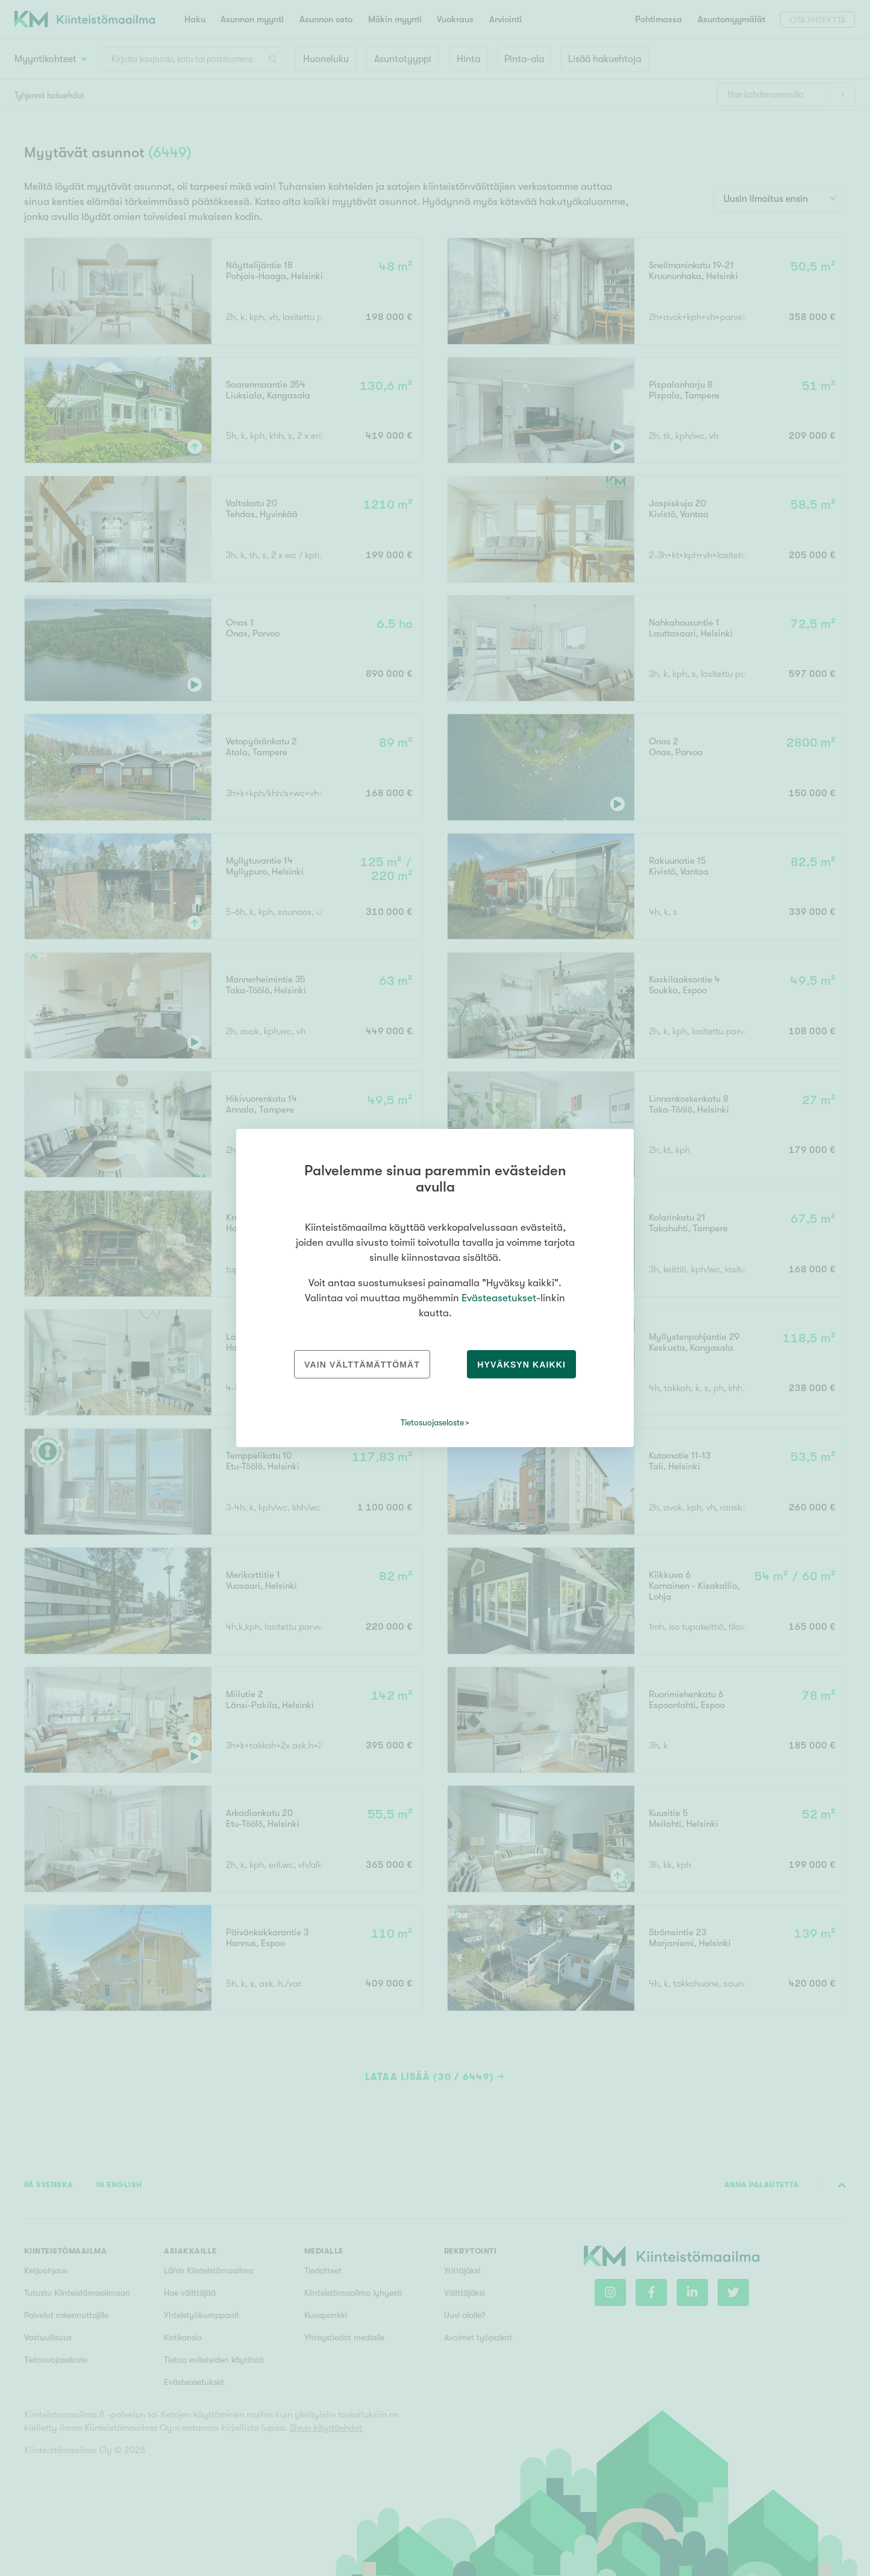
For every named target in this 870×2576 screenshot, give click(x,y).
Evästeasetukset (499, 1298)
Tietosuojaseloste (432, 1422)
